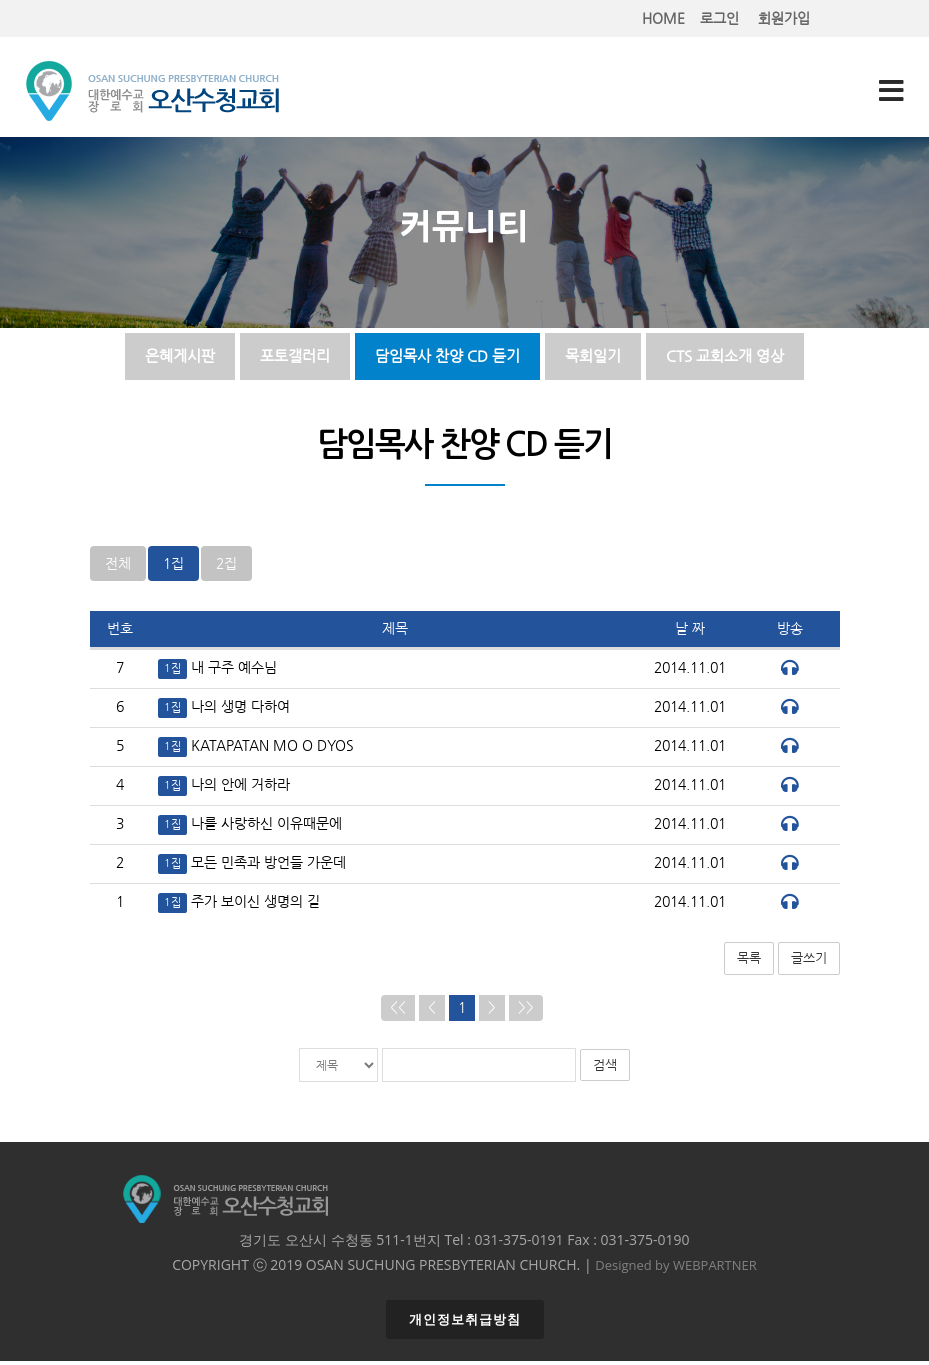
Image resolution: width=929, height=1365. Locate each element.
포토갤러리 (295, 357)
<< (398, 1011)
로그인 (719, 18)
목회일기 (593, 357)
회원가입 (784, 18)
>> (526, 1011)
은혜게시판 (180, 357)
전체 (118, 567)
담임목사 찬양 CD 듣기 (447, 357)
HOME (663, 18)
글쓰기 (809, 961)
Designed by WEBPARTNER (676, 1269)
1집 (173, 567)
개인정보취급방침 (465, 1323)
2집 (226, 567)
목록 (749, 961)
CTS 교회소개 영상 (725, 357)
